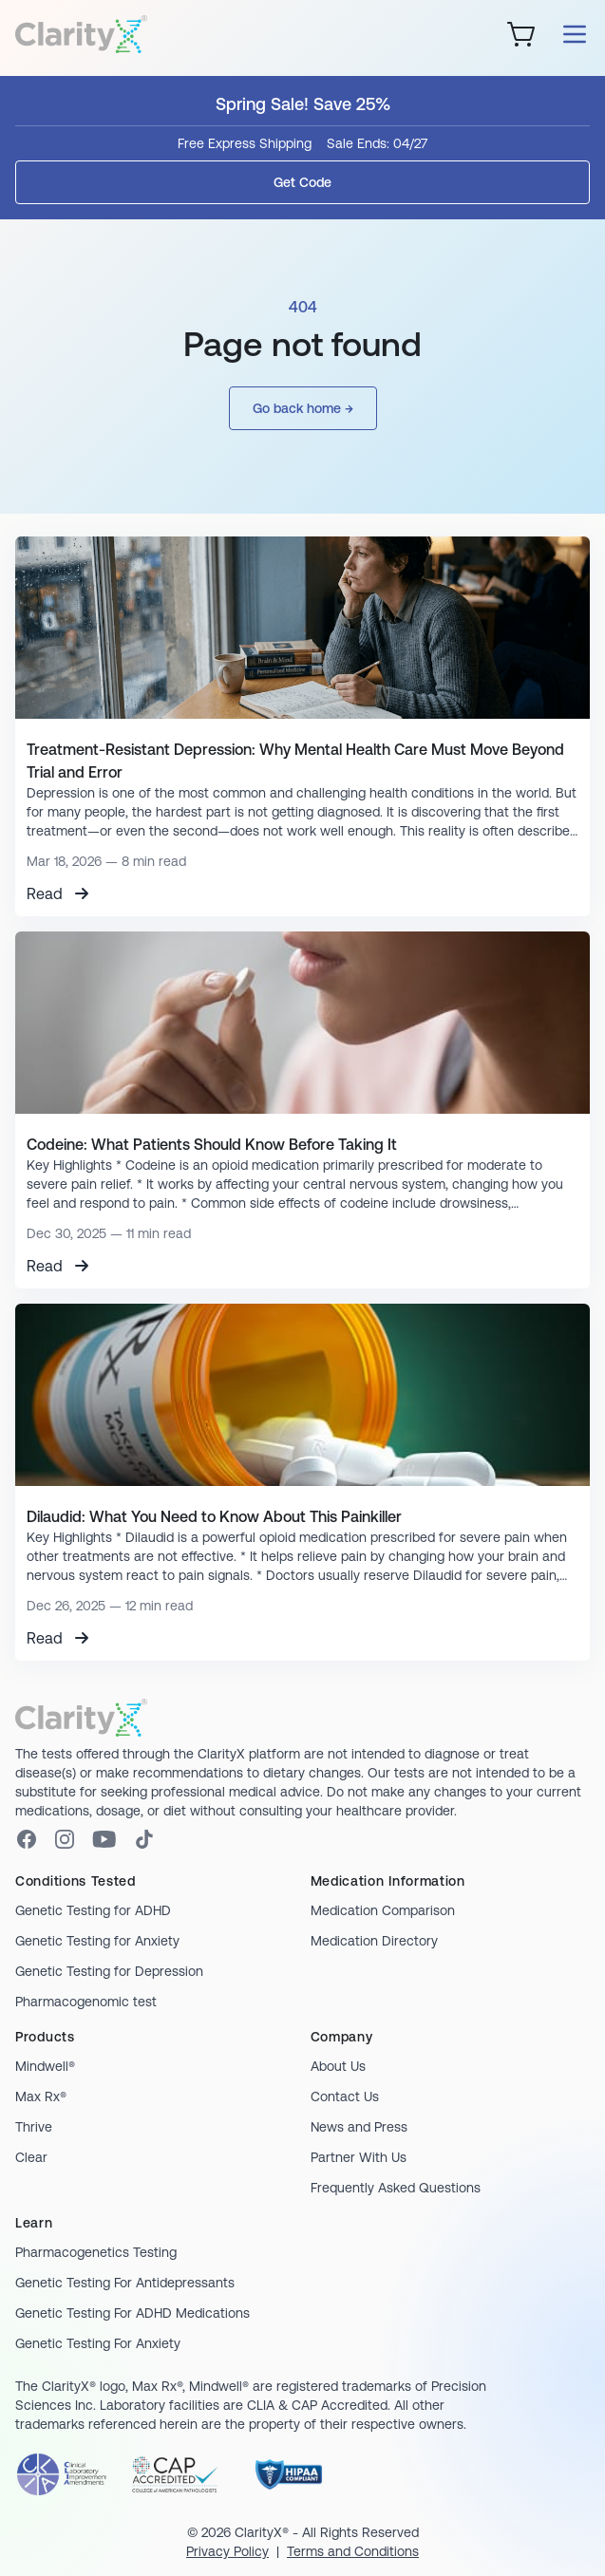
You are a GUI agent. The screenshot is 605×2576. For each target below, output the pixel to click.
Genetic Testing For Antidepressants (125, 2282)
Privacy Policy (227, 2551)
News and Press (359, 2126)
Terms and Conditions (353, 2551)
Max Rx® (40, 2096)
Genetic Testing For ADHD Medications (132, 2313)
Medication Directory (374, 1940)
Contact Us (345, 2096)
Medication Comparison (383, 1910)
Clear (31, 2157)
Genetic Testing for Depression (109, 1971)
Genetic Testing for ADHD (93, 1910)
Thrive (33, 2126)
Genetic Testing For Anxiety (97, 2343)
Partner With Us (358, 2157)
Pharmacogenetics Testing (96, 2252)
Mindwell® (45, 2066)
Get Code (302, 182)
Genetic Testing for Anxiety (97, 1940)
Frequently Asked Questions (396, 2187)
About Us (338, 2066)
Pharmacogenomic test (86, 2001)
